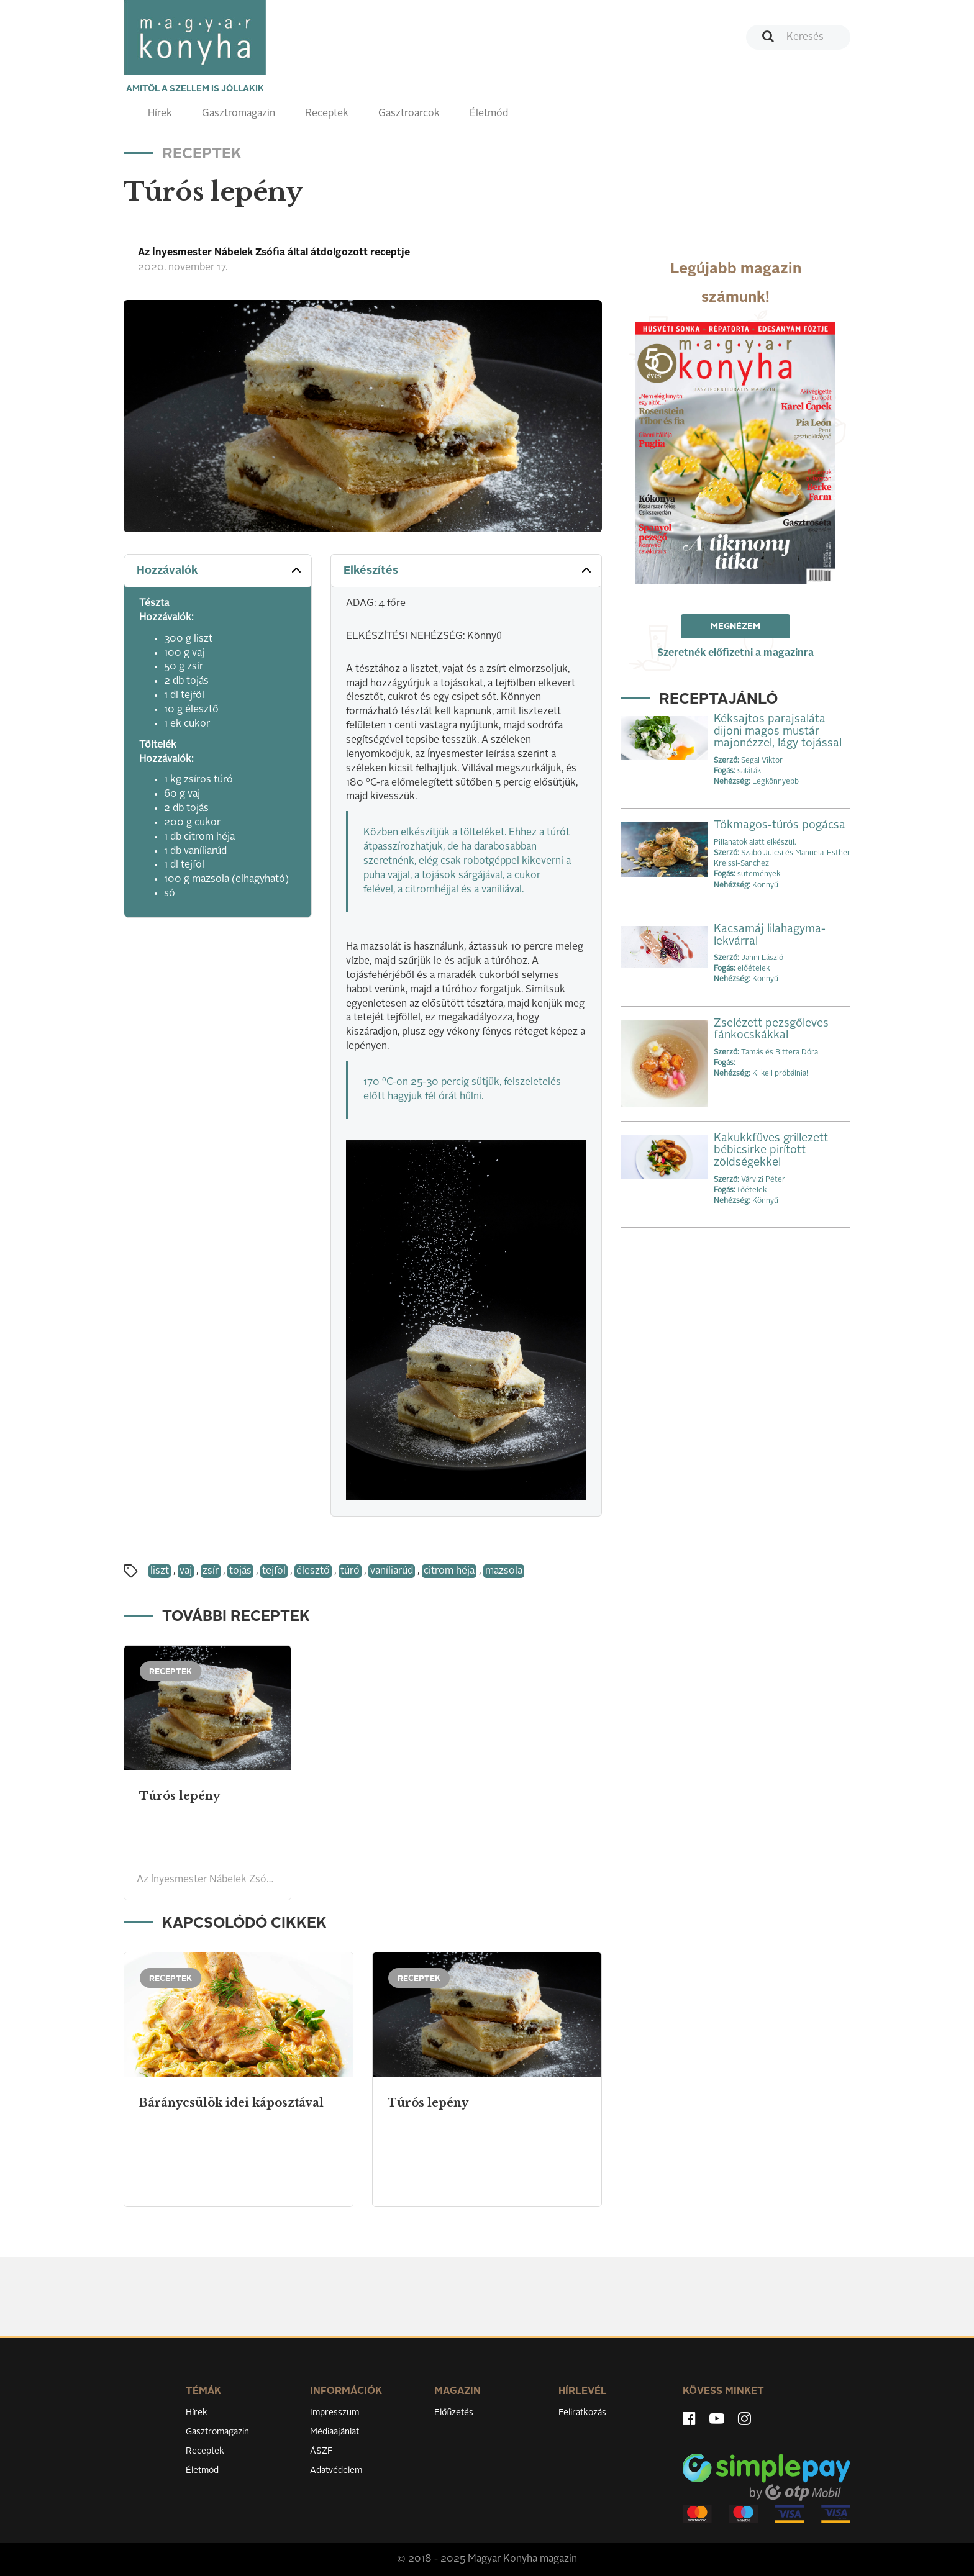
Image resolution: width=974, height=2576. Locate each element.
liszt (159, 1571)
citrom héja (449, 1571)
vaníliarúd (391, 1571)
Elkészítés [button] (469, 570)
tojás (240, 1571)
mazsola (503, 1571)
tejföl (274, 1571)
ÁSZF (321, 2451)
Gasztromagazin (238, 114)
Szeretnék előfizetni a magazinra (735, 653)
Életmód (489, 114)
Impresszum (334, 2412)
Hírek (160, 114)
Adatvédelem (336, 2470)
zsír (211, 1571)
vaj (186, 1571)
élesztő (313, 1571)
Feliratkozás (582, 2412)
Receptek (326, 114)
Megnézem (735, 626)
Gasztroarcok (409, 114)
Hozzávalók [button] (220, 570)
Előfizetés (453, 2412)
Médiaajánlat (334, 2432)
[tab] (217, 571)
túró (350, 1571)
